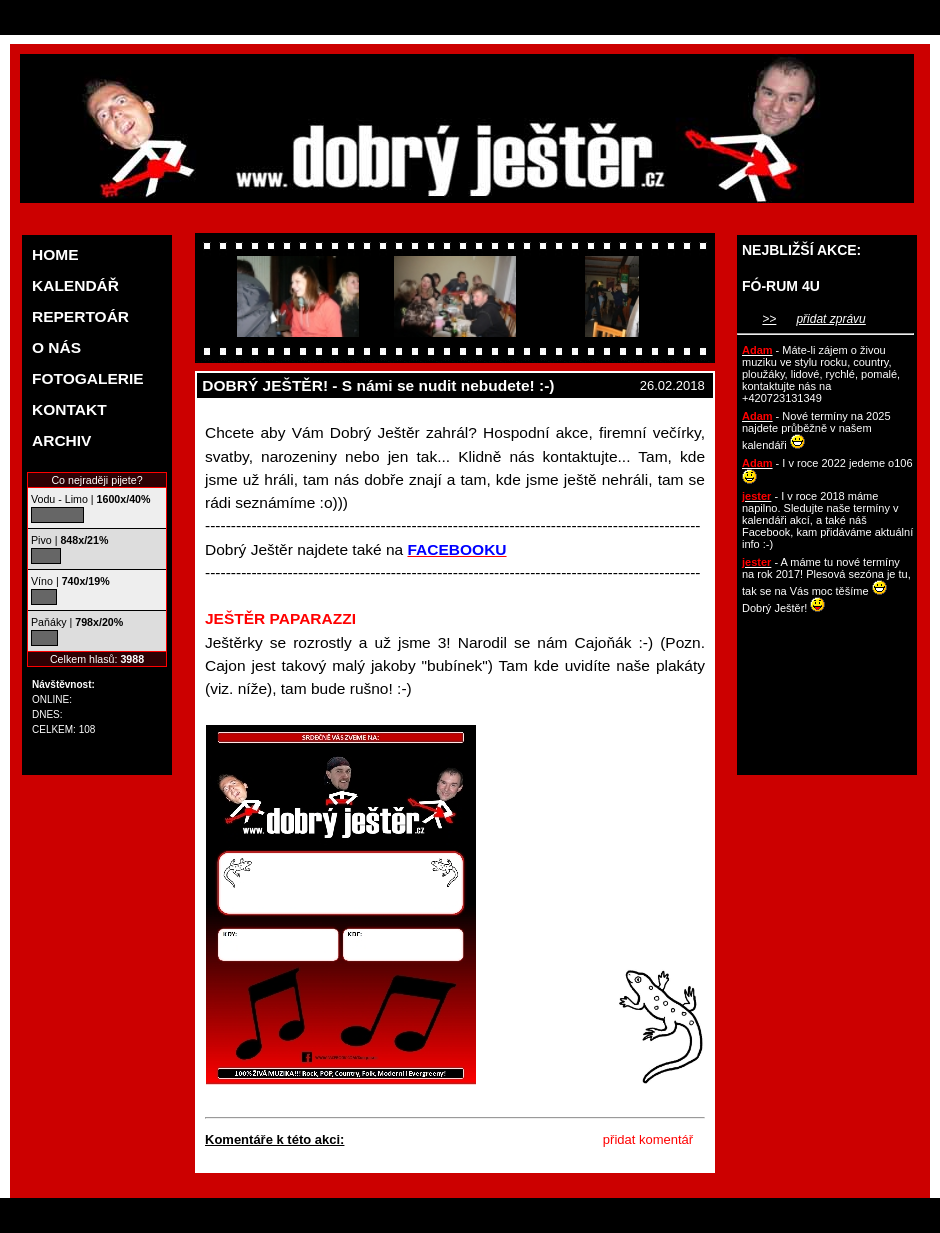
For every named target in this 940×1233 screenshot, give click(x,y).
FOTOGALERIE (88, 378)
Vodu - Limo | (90, 499)
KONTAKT (69, 409)
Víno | (70, 581)
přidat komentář (648, 1139)
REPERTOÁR (80, 316)
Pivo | (69, 540)
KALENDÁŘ (75, 285)
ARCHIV (61, 440)
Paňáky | (77, 622)
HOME (55, 254)
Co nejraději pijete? (96, 480)
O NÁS (56, 347)
